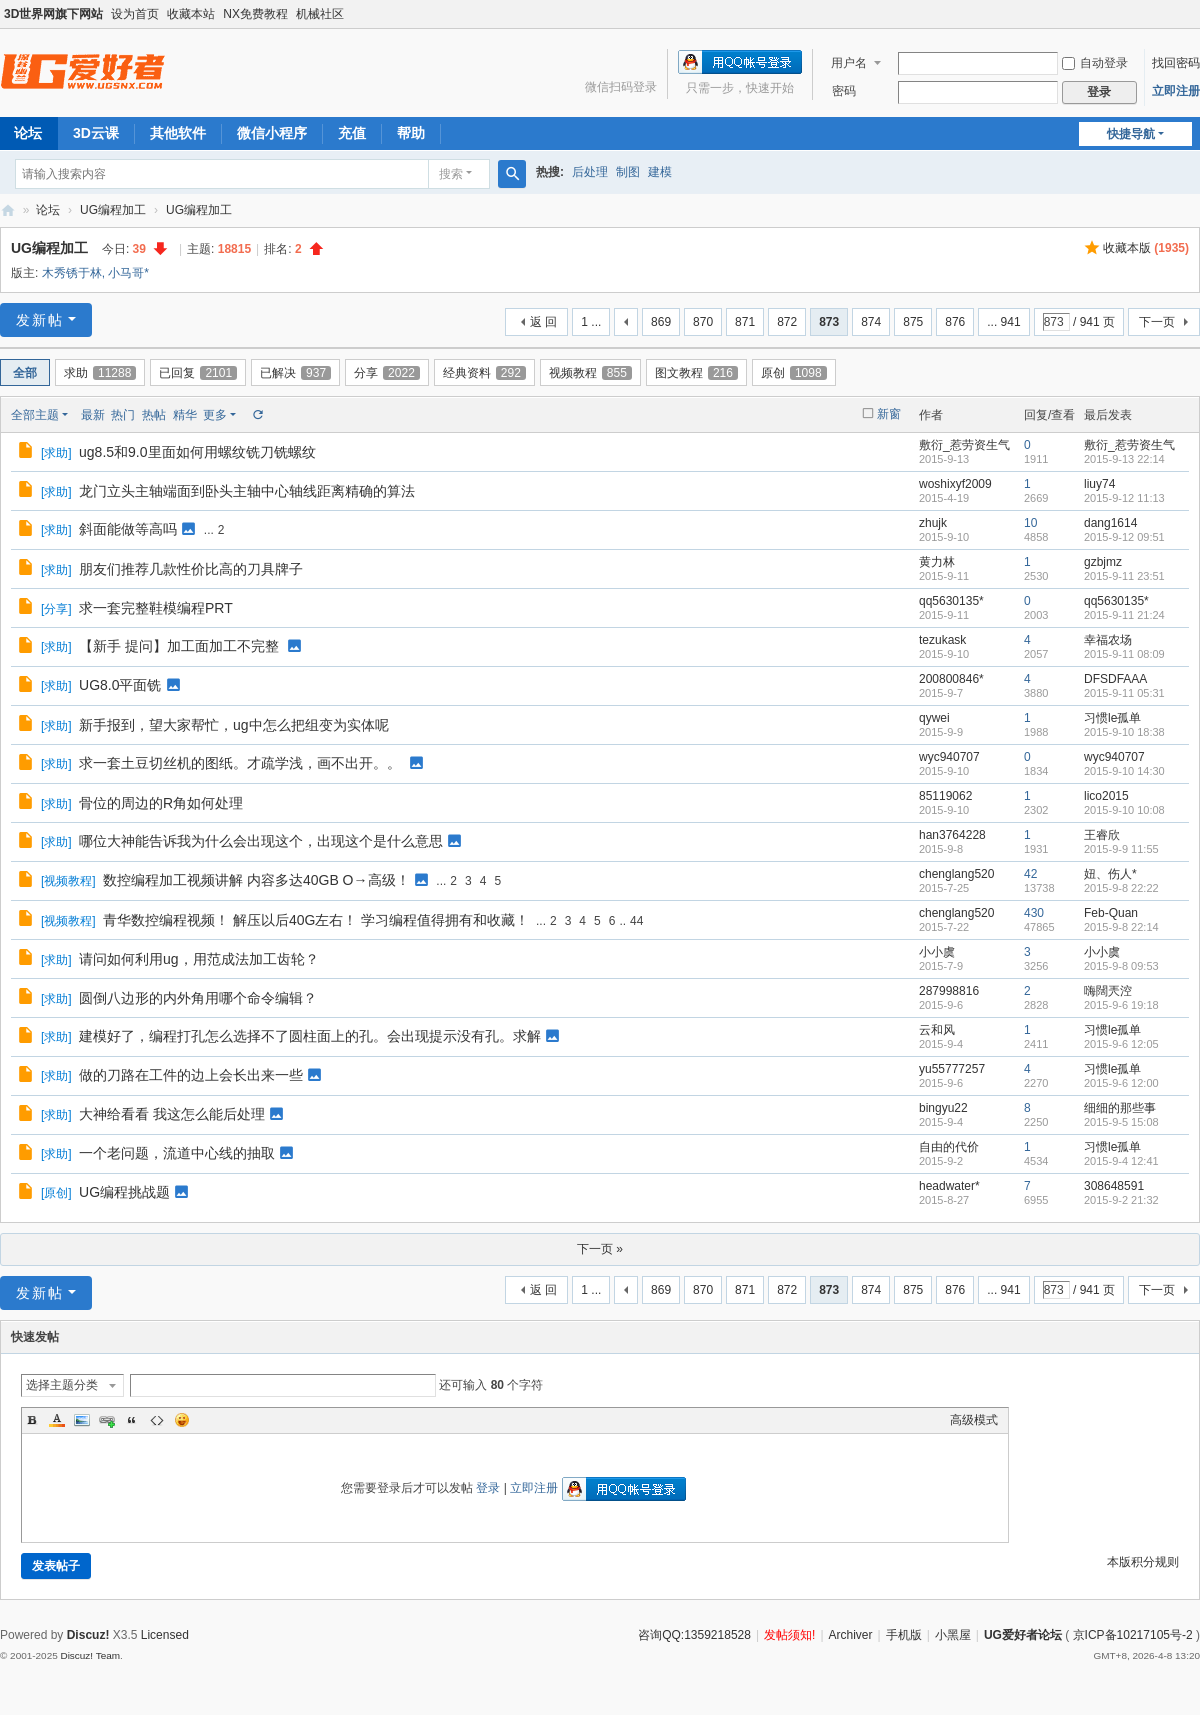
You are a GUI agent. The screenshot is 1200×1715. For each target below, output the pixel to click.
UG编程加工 (113, 210)
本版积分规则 (1143, 1562)
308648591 (1114, 1186)
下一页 (1157, 322)
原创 (794, 373)
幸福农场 (1108, 640)
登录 (488, 1488)
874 (871, 322)
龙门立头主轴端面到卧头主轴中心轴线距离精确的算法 (247, 491)
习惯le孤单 (1112, 718)
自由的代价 (949, 1147)
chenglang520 (956, 874)
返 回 (543, 322)
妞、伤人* (1110, 874)
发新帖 (40, 320)
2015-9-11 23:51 (1124, 576)
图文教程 (696, 373)
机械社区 (320, 14)
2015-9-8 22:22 (1121, 888)
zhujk (933, 523)
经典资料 (484, 373)
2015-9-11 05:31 (1124, 693)
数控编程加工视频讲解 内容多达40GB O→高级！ (256, 880)
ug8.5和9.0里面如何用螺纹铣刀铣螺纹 (197, 452)
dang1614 (1110, 523)
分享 (387, 373)
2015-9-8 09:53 (1121, 966)
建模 (660, 172)
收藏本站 (191, 14)
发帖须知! (789, 1635)
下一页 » (600, 1249)
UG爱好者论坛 (1023, 1635)
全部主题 (35, 415)
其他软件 (178, 133)
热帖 (154, 415)
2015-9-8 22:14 (1121, 927)
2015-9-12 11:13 (1124, 498)
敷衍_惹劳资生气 (964, 445)
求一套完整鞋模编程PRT (156, 608)
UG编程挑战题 (124, 1192)
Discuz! (88, 1635)
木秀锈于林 (72, 273)
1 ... (591, 322)
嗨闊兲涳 (1108, 991)
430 (1034, 913)
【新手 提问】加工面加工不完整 (179, 646)
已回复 (198, 373)
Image (82, 1420)
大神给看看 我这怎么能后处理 (172, 1114)
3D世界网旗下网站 (53, 14)
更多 (215, 415)
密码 (844, 91)
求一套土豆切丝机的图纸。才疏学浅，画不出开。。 (240, 763)
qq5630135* (951, 601)
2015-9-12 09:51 (1124, 537)
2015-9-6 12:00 (1121, 1083)
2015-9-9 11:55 (1121, 849)
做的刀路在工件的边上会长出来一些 (191, 1075)
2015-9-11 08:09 (1124, 654)
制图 (628, 172)
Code (157, 1420)
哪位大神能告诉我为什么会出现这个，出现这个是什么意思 (261, 841)
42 (1030, 874)
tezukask (942, 640)
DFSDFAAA (1115, 679)
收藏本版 (1146, 248)
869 (661, 322)
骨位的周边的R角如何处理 (161, 803)
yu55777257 (952, 1069)
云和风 (937, 1030)
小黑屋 (953, 1635)
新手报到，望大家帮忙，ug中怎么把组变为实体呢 (234, 725)
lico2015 (1106, 796)
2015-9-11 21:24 (1124, 615)
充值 (352, 133)
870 (703, 322)
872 (787, 322)
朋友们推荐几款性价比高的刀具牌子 (191, 569)
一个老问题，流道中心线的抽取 (177, 1153)
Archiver (851, 1635)
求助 (100, 373)
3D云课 (96, 133)
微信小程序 (272, 133)
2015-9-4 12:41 (1121, 1161)
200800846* (951, 679)
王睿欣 (1102, 835)
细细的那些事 (1120, 1108)
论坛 (48, 210)
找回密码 (1176, 63)
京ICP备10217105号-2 (1133, 1635)
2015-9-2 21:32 (1121, 1200)
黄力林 (937, 562)
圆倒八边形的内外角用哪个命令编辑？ (198, 998)
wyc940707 (949, 757)
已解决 (295, 373)
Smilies (182, 1420)
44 (636, 921)
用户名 (849, 63)
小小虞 (937, 952)
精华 (185, 415)
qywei (934, 718)
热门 (123, 415)
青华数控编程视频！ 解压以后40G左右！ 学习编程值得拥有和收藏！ (316, 920)
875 (913, 322)
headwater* (949, 1186)
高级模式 (974, 1420)
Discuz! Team (90, 1655)
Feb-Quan (1111, 913)
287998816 (949, 991)
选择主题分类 (62, 1385)
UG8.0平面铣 (120, 685)
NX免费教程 (255, 14)
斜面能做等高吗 (128, 529)
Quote (132, 1420)
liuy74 (1099, 484)
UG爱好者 (8, 210)
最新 (93, 415)
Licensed (165, 1635)
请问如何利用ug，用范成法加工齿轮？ (199, 959)
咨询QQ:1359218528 (694, 1635)
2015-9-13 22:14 (1124, 459)
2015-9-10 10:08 (1124, 810)
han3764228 (952, 835)
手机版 (904, 1635)
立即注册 (1176, 91)
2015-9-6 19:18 (1121, 1005)
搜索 (451, 174)
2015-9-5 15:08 (1121, 1122)
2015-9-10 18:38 (1124, 732)
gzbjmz (1103, 562)
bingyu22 (943, 1108)
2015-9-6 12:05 (1121, 1044)
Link (107, 1420)
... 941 (1003, 322)
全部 (25, 373)
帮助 (411, 133)
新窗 (889, 414)
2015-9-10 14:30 (1124, 771)
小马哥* (128, 273)
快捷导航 (1131, 134)
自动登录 (1095, 63)
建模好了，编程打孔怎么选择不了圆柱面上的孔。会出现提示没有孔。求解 (310, 1036)
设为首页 (135, 14)
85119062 (945, 796)
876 (955, 322)
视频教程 (590, 373)
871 (745, 322)
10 (1030, 523)
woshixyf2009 (955, 484)
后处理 (590, 172)
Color (57, 1420)
